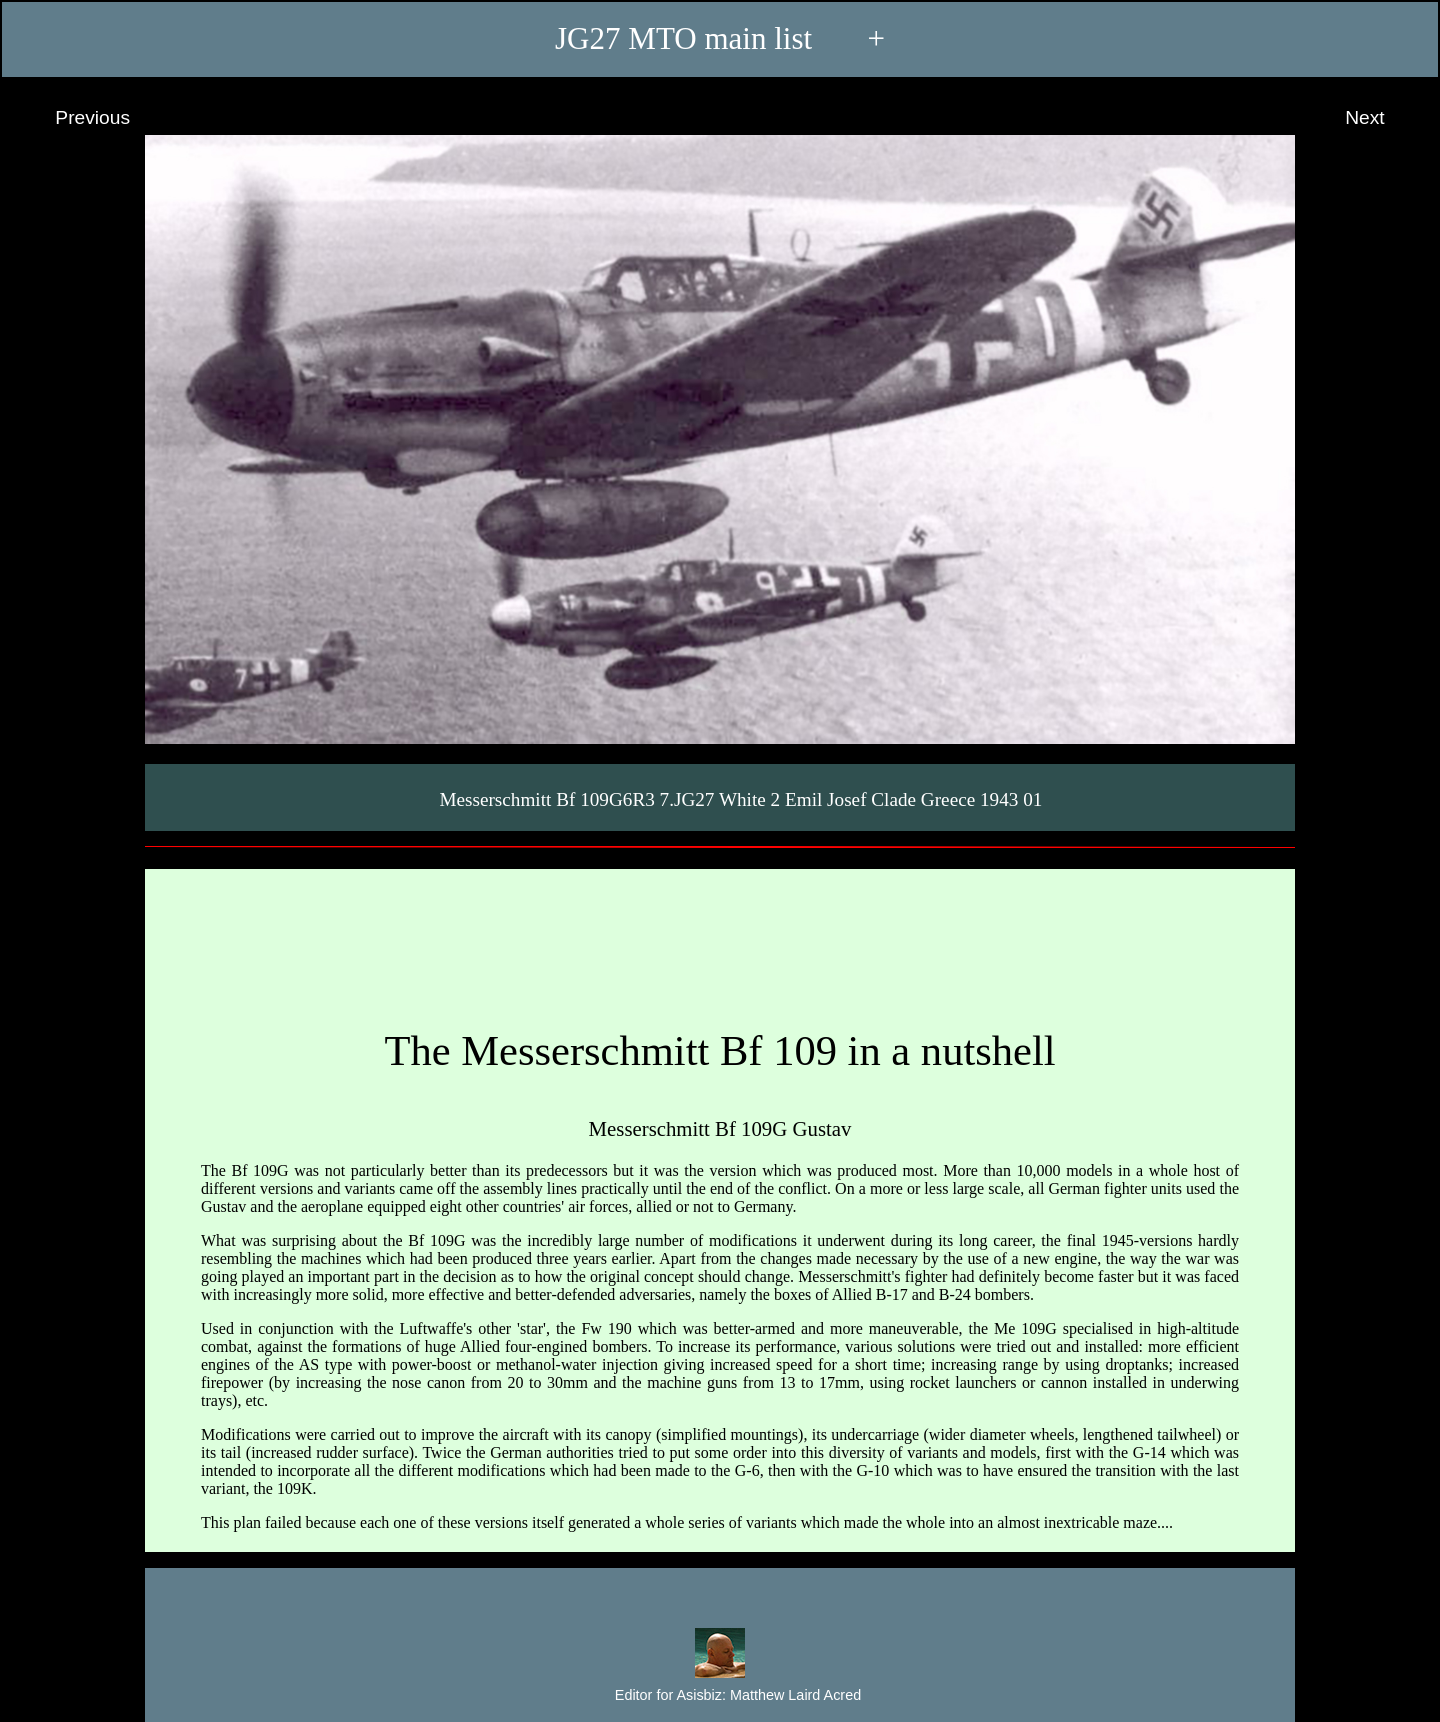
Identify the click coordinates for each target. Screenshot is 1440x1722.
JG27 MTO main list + (720, 38)
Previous (74, 118)
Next (1383, 118)
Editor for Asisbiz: (720, 1696)
